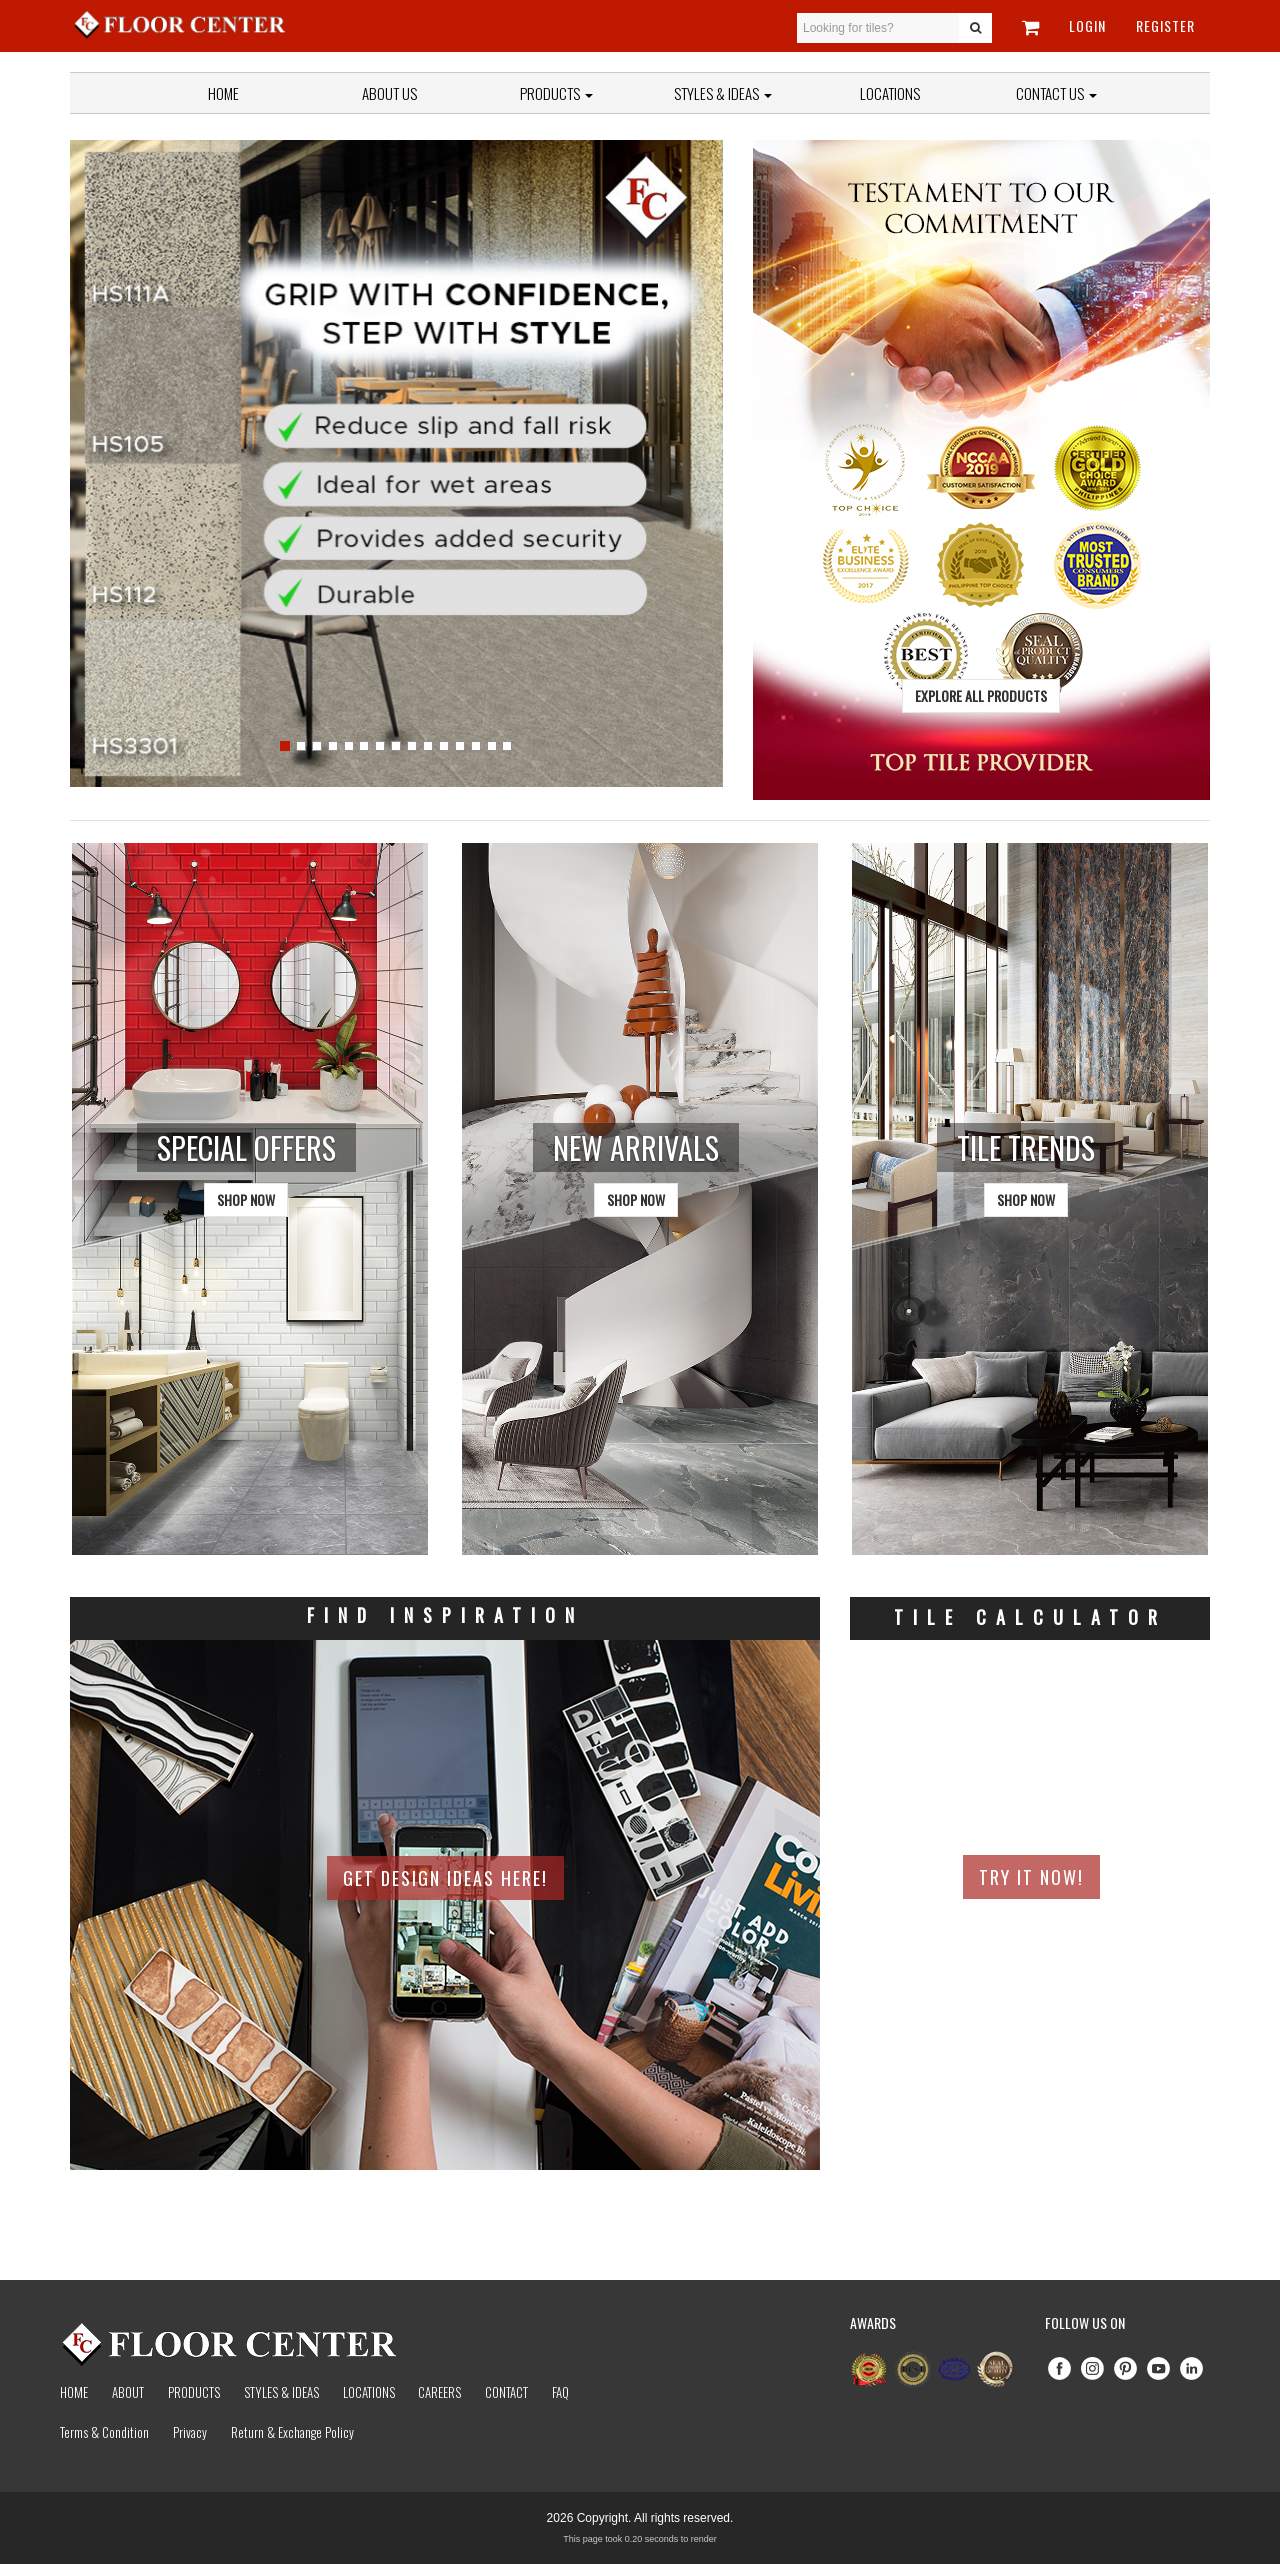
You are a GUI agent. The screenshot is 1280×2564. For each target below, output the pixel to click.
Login (1087, 25)
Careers (439, 2392)
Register (1165, 25)
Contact (506, 2392)
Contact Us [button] (1056, 93)
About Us (389, 93)
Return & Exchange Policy (292, 2432)
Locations (890, 93)
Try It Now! (1031, 1877)
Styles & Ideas (281, 2392)
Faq (560, 2392)
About (128, 2392)
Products (556, 93)
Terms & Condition (104, 2432)
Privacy (190, 2432)
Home (223, 93)
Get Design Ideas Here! (445, 1878)
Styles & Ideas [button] (723, 93)
